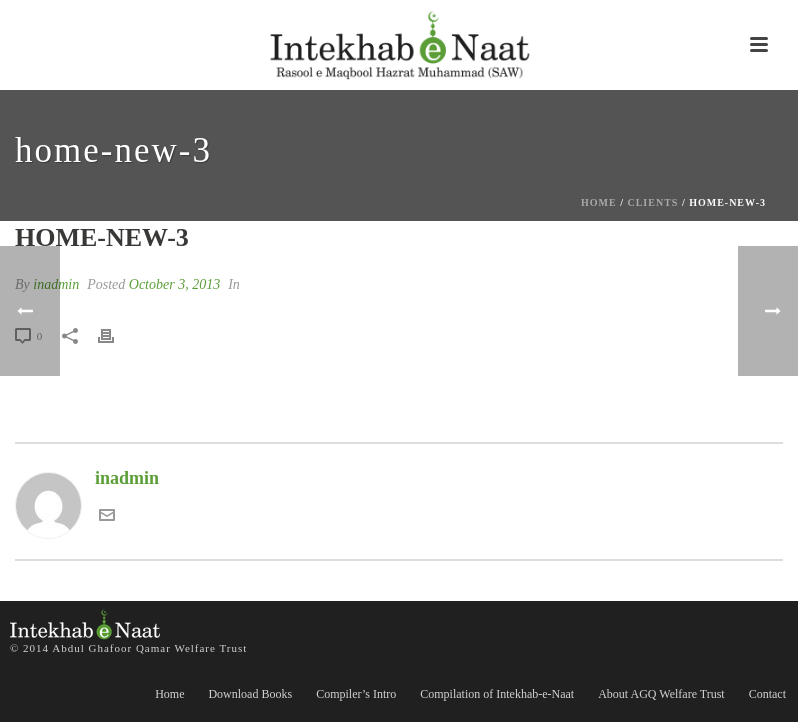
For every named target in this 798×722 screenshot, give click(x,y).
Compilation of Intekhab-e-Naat (497, 694)
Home (599, 202)
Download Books (250, 694)
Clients (652, 202)
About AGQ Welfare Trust (661, 694)
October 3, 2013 (174, 284)
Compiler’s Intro (356, 694)
